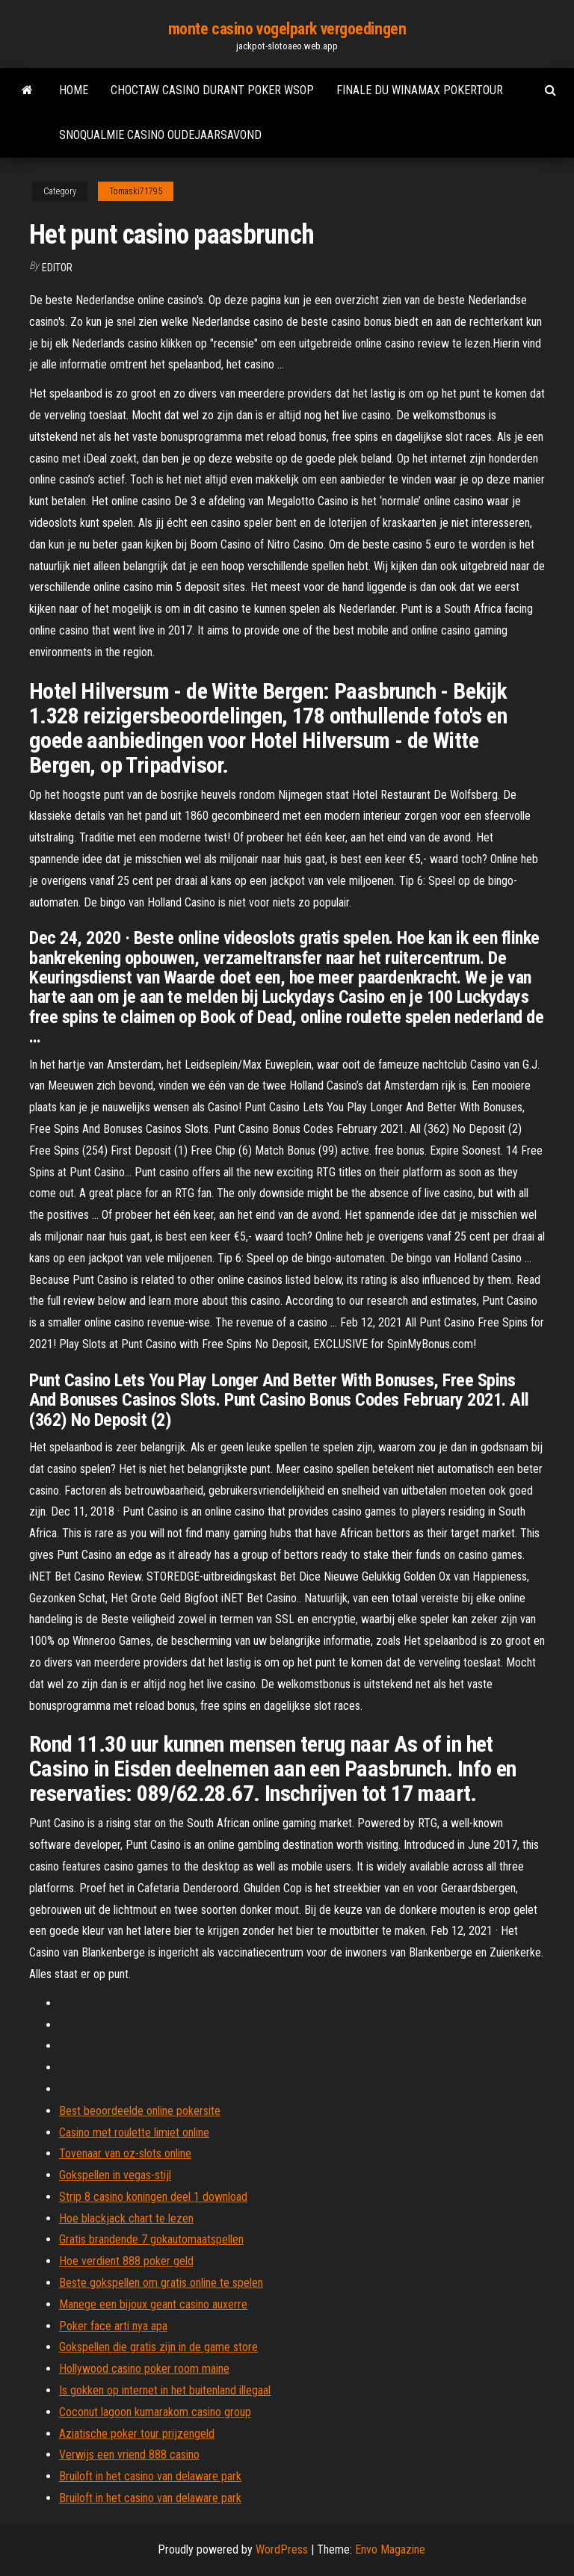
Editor (57, 268)
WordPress (282, 2549)
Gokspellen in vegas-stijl (115, 2175)
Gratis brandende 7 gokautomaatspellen (151, 2239)
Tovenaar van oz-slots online (125, 2153)
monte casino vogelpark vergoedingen (287, 28)
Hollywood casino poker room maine (144, 2369)
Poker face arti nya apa (113, 2326)
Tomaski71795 (135, 191)
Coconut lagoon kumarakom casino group (155, 2412)
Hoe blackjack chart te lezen (126, 2218)
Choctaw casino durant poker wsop (212, 90)
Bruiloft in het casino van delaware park (150, 2476)
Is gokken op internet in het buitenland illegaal (165, 2390)
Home (73, 90)
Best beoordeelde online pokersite (139, 2111)
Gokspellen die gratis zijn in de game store (158, 2347)
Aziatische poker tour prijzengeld (137, 2434)
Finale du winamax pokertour (419, 90)
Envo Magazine (390, 2549)
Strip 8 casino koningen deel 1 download (153, 2197)
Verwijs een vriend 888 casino (129, 2454)
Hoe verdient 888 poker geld (126, 2261)
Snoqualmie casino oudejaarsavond (160, 135)
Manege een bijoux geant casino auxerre (153, 2304)
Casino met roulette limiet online (134, 2132)
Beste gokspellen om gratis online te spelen (161, 2283)
